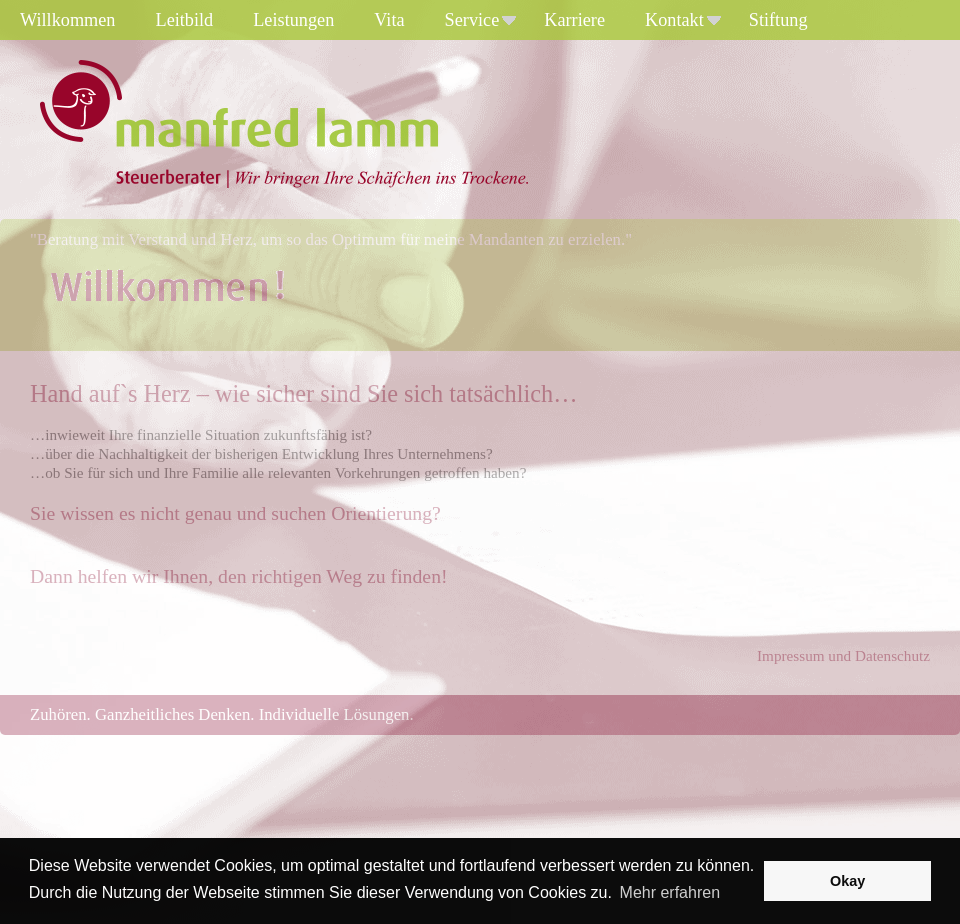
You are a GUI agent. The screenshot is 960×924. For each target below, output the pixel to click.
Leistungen (293, 20)
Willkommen (68, 20)
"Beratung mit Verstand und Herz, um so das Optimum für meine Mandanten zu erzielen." (331, 239)
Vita (389, 20)
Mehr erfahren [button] (670, 892)
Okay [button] (847, 881)
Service (481, 20)
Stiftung (778, 20)
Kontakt (683, 20)
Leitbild (185, 20)
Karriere (574, 20)
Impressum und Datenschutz (843, 655)
